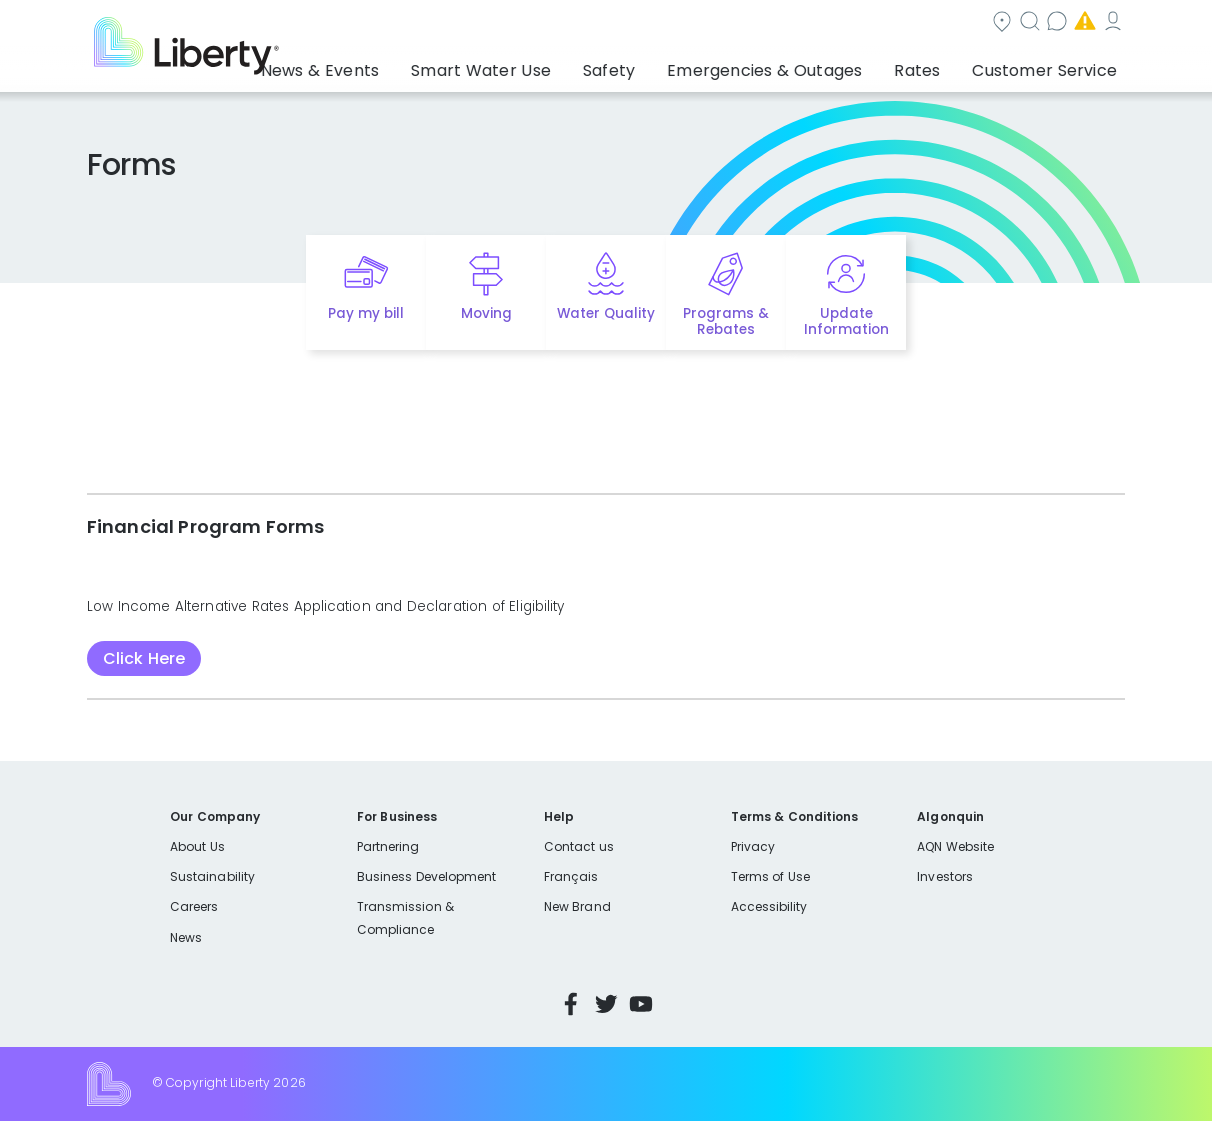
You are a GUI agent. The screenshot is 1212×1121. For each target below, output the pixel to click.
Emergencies (955, 23)
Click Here (144, 658)
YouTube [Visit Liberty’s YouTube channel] (641, 1004)
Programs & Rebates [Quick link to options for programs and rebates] (726, 322)
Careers (194, 906)
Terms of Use (771, 876)
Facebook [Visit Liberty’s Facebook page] (571, 1004)
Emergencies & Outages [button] (800, 65)
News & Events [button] (405, 65)
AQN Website (955, 846)
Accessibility (769, 906)
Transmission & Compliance (405, 917)
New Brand (577, 906)
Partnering (388, 846)
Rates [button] (937, 65)
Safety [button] (661, 65)
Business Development (427, 876)
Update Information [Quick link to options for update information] (846, 322)
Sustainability (212, 876)
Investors (945, 876)
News (186, 937)
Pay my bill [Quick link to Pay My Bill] (366, 313)
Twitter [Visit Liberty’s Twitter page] (606, 1004)
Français (571, 876)
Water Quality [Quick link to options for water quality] (606, 313)
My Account (1081, 23)
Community (618, 23)
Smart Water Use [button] (547, 65)
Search (726, 23)
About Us (197, 846)
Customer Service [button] (1050, 65)
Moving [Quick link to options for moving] (486, 313)
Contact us (831, 23)
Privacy (753, 846)
